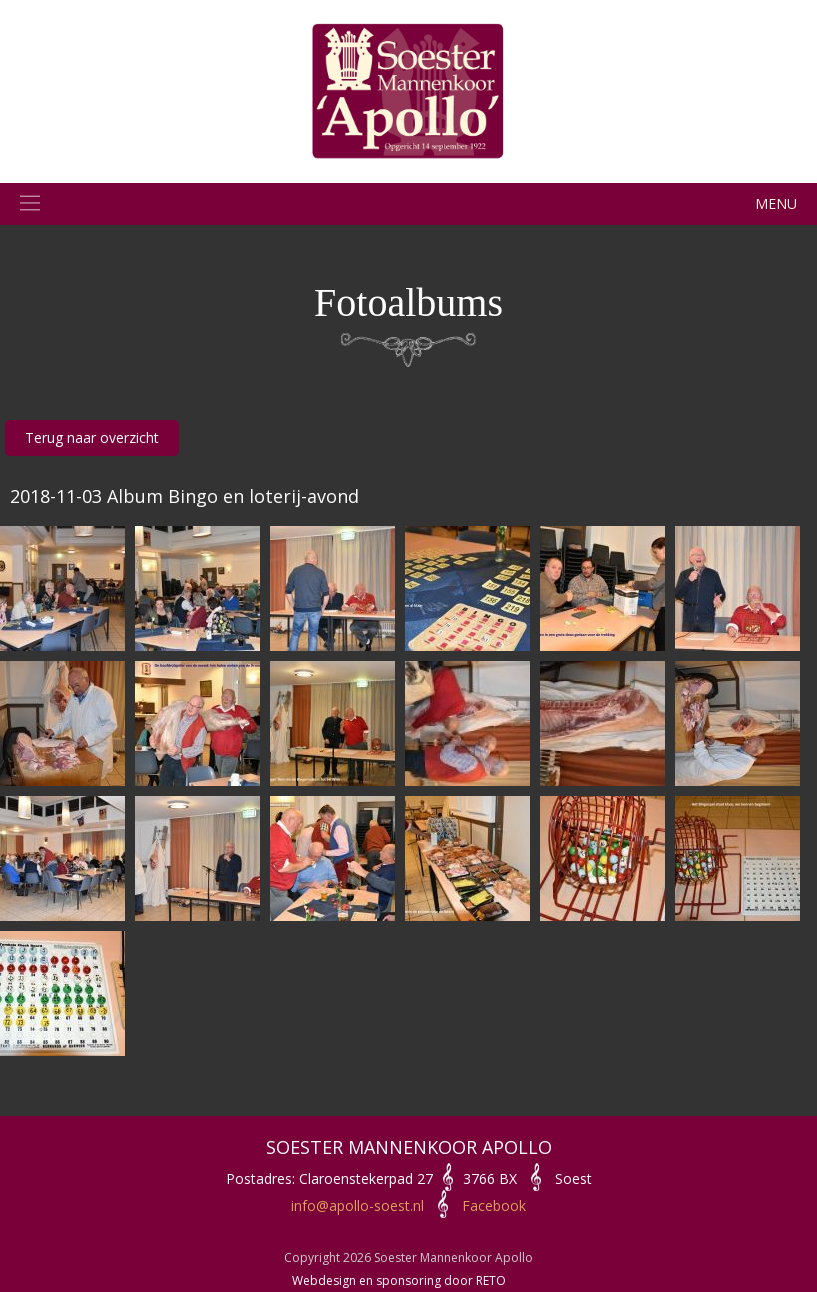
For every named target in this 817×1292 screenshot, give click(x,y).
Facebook (494, 1205)
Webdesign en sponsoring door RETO (399, 1280)
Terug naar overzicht (92, 437)
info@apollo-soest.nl (357, 1205)
